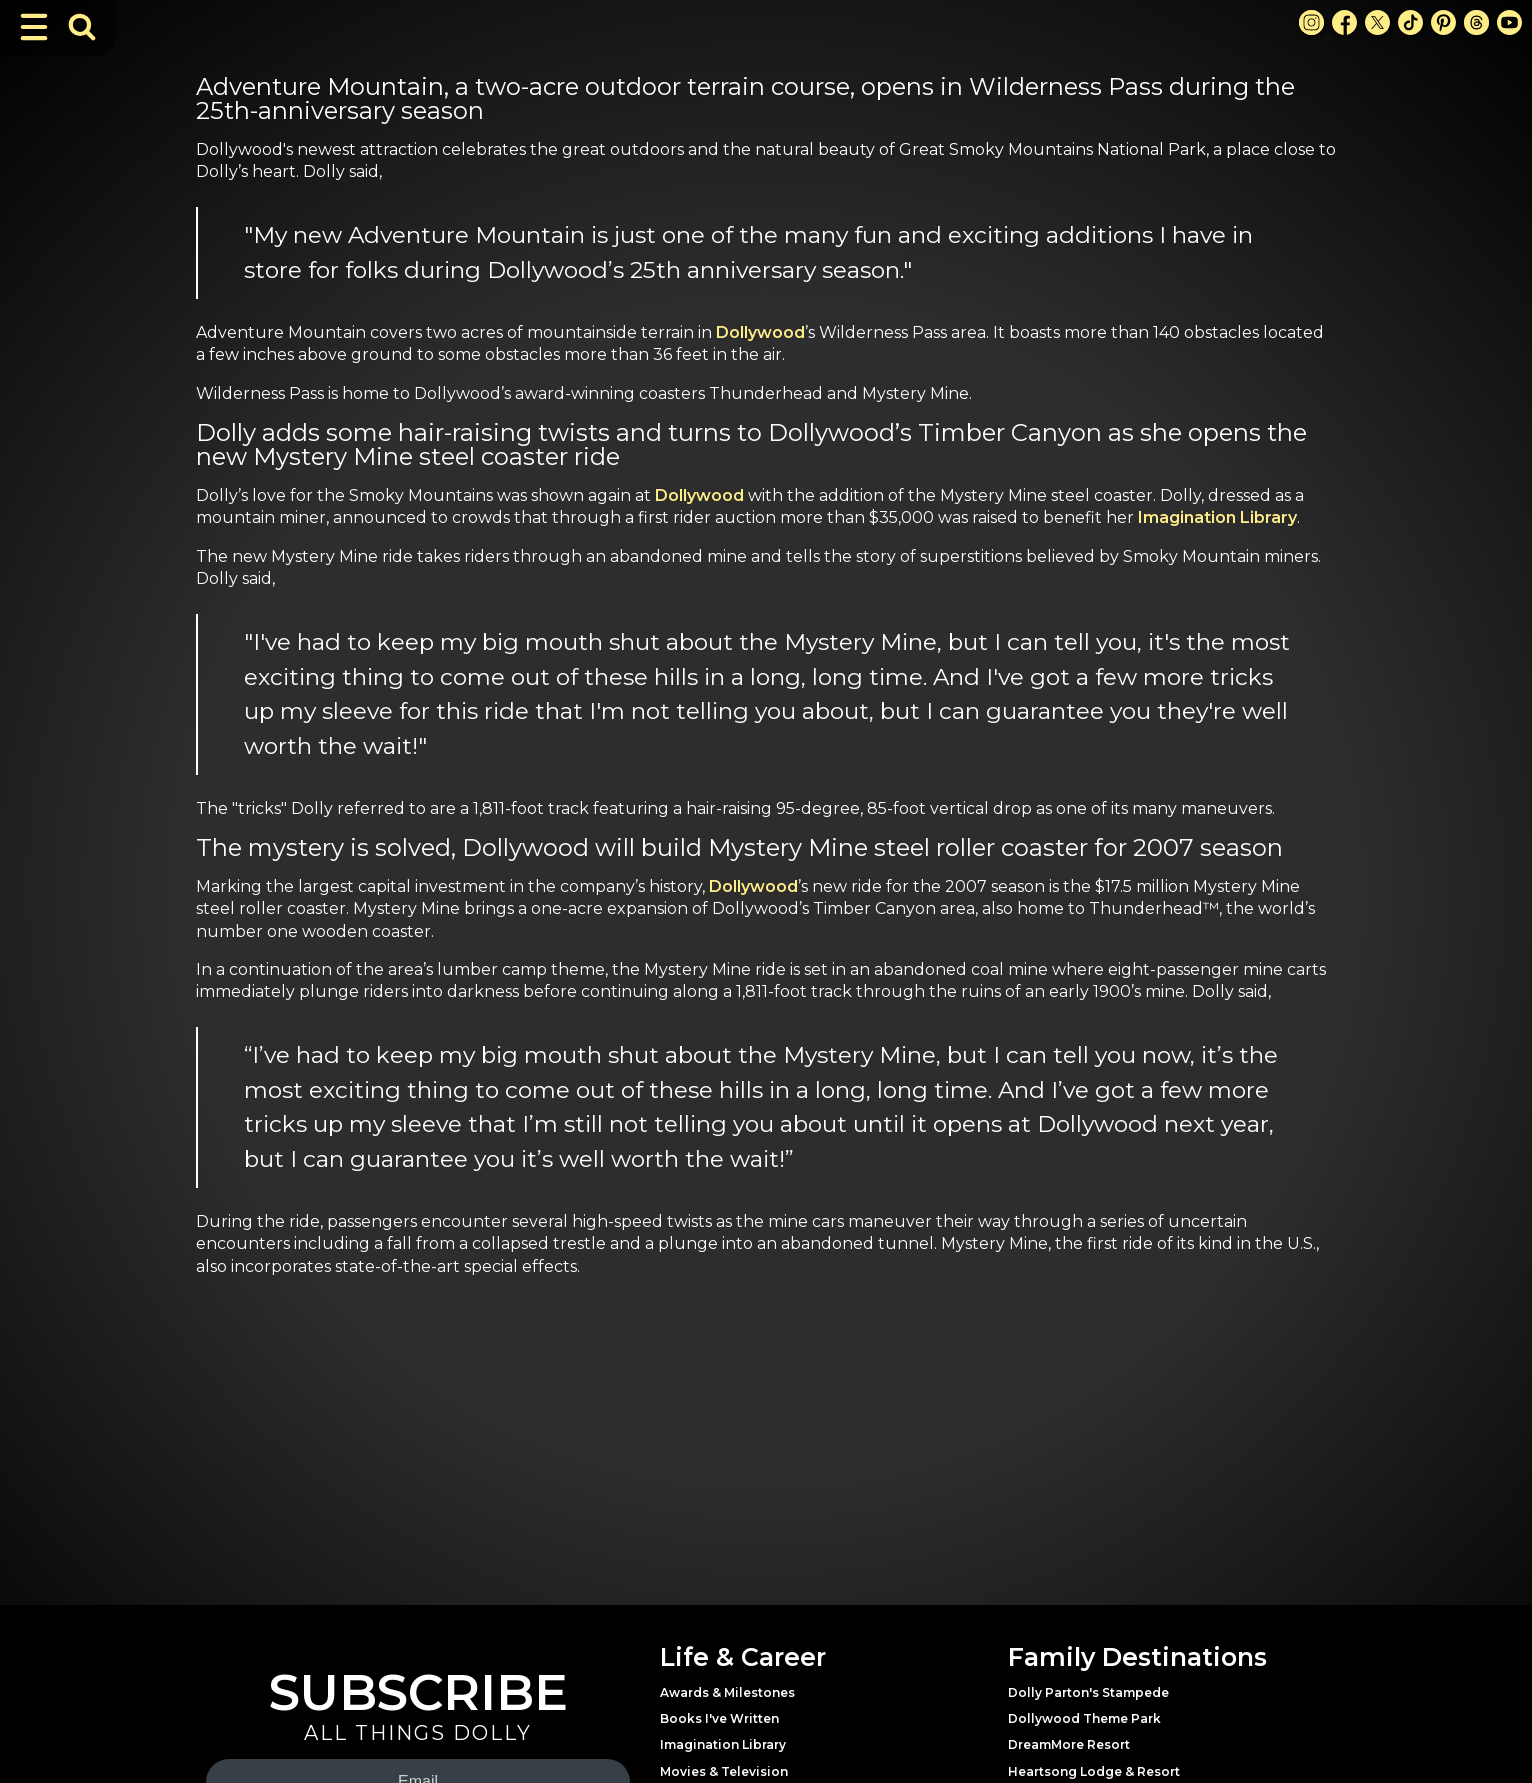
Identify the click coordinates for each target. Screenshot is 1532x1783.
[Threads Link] (1476, 22)
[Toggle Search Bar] (82, 27)
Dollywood (760, 332)
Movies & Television (724, 1771)
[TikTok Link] (1410, 22)
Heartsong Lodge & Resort (1094, 1771)
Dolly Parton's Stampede (1088, 1692)
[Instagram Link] (1311, 22)
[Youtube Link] (1509, 22)
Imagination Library (1217, 517)
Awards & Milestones (727, 1692)
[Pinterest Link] (1443, 22)
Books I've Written (719, 1718)
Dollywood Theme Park (1084, 1718)
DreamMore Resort (1069, 1744)
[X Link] (1377, 22)
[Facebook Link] (1344, 22)
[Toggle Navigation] (34, 27)
